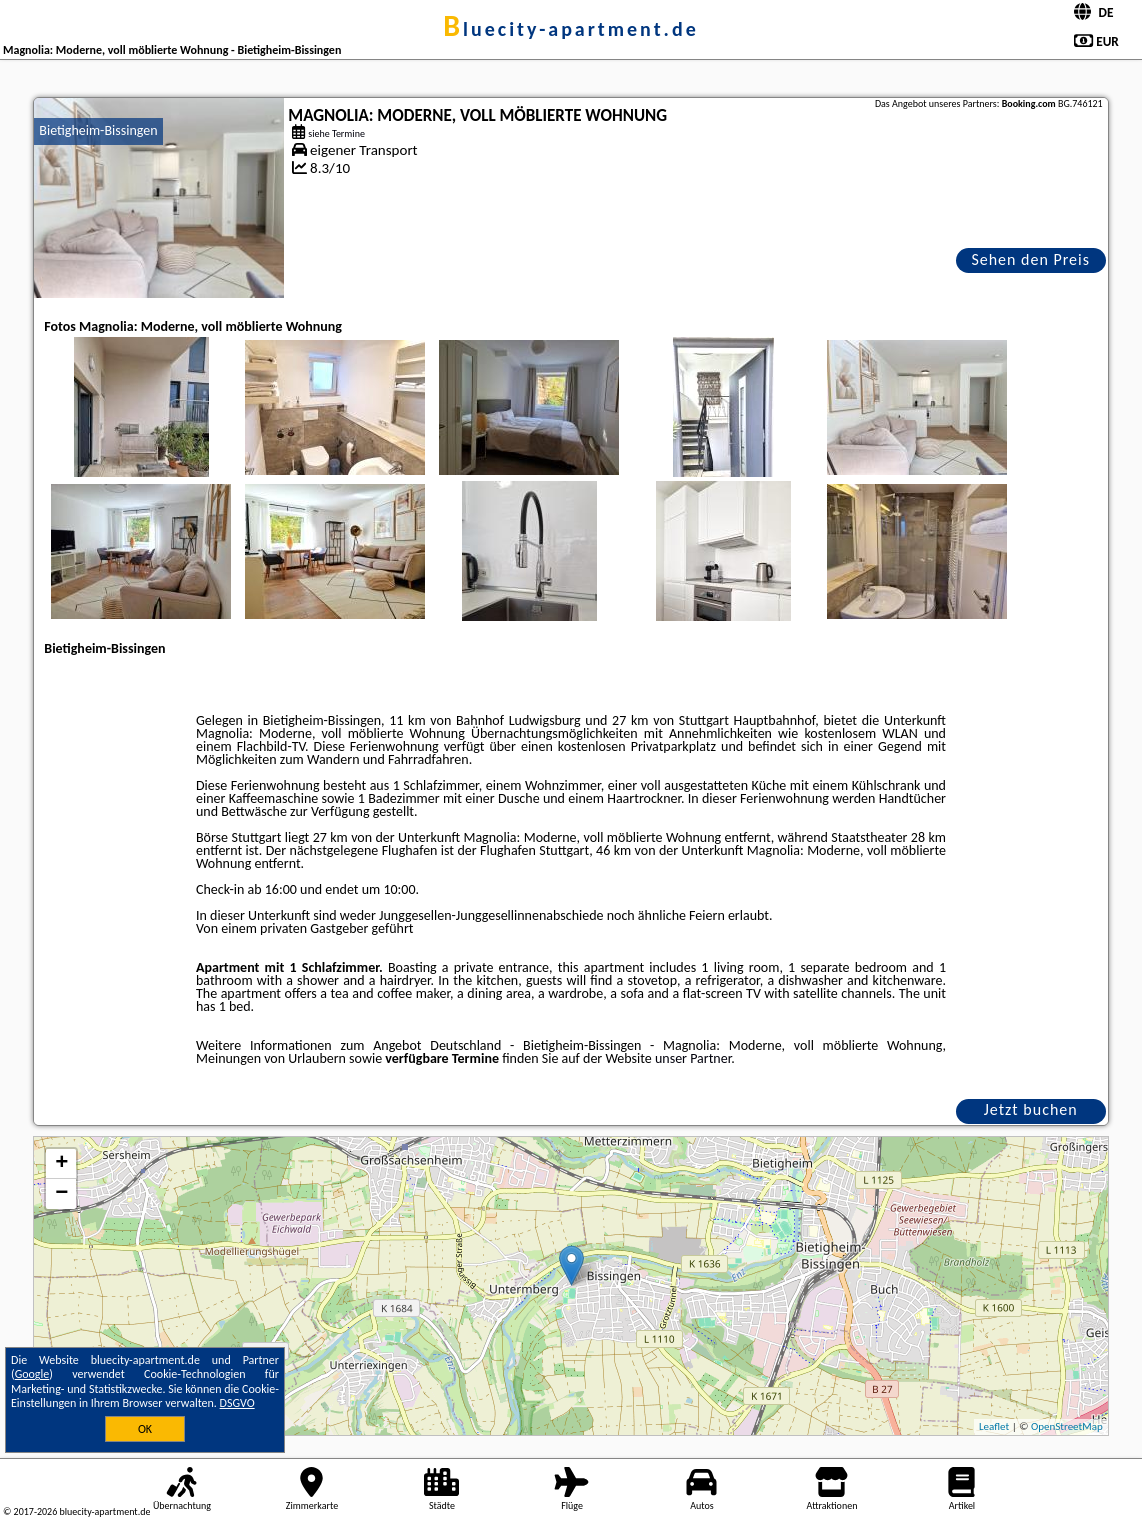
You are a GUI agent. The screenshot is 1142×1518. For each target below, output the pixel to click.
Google (32, 1374)
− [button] (61, 1194)
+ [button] (61, 1164)
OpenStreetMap (1067, 1426)
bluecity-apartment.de (571, 29)
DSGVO (237, 1403)
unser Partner (693, 1058)
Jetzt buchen (1031, 1109)
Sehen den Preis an (1030, 261)
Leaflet (994, 1426)
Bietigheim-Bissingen (98, 130)
